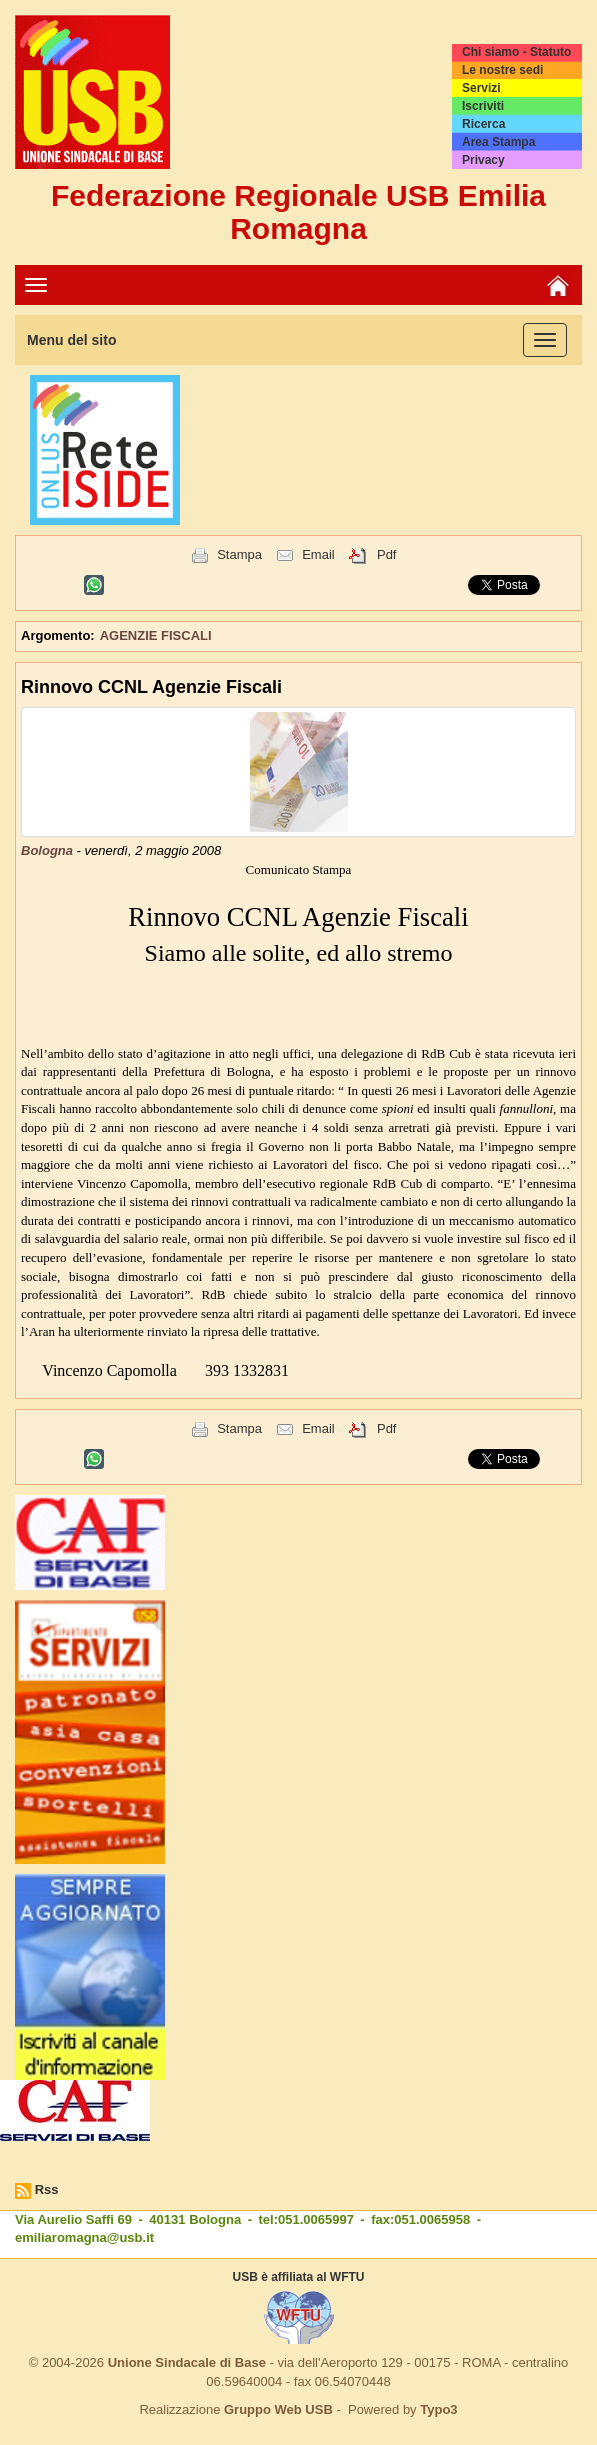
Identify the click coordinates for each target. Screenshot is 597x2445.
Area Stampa (498, 142)
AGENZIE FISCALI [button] (156, 635)
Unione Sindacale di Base (187, 2362)
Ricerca (483, 124)
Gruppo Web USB (278, 2409)
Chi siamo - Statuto (516, 52)
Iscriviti (483, 106)
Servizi (481, 88)
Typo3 (438, 2409)
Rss (47, 2189)
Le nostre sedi (502, 70)
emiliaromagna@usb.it (84, 2237)
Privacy (483, 160)
